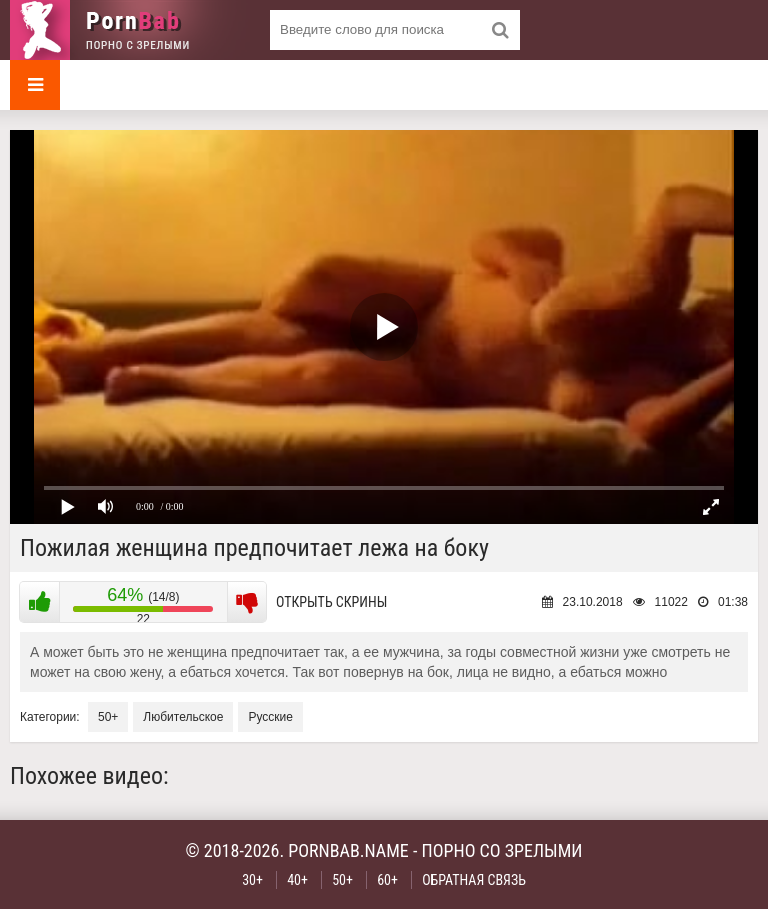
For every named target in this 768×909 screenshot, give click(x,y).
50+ (108, 717)
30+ (252, 880)
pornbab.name (348, 850)
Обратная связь (474, 880)
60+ (387, 880)
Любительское (183, 717)
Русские (270, 717)
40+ (297, 880)
